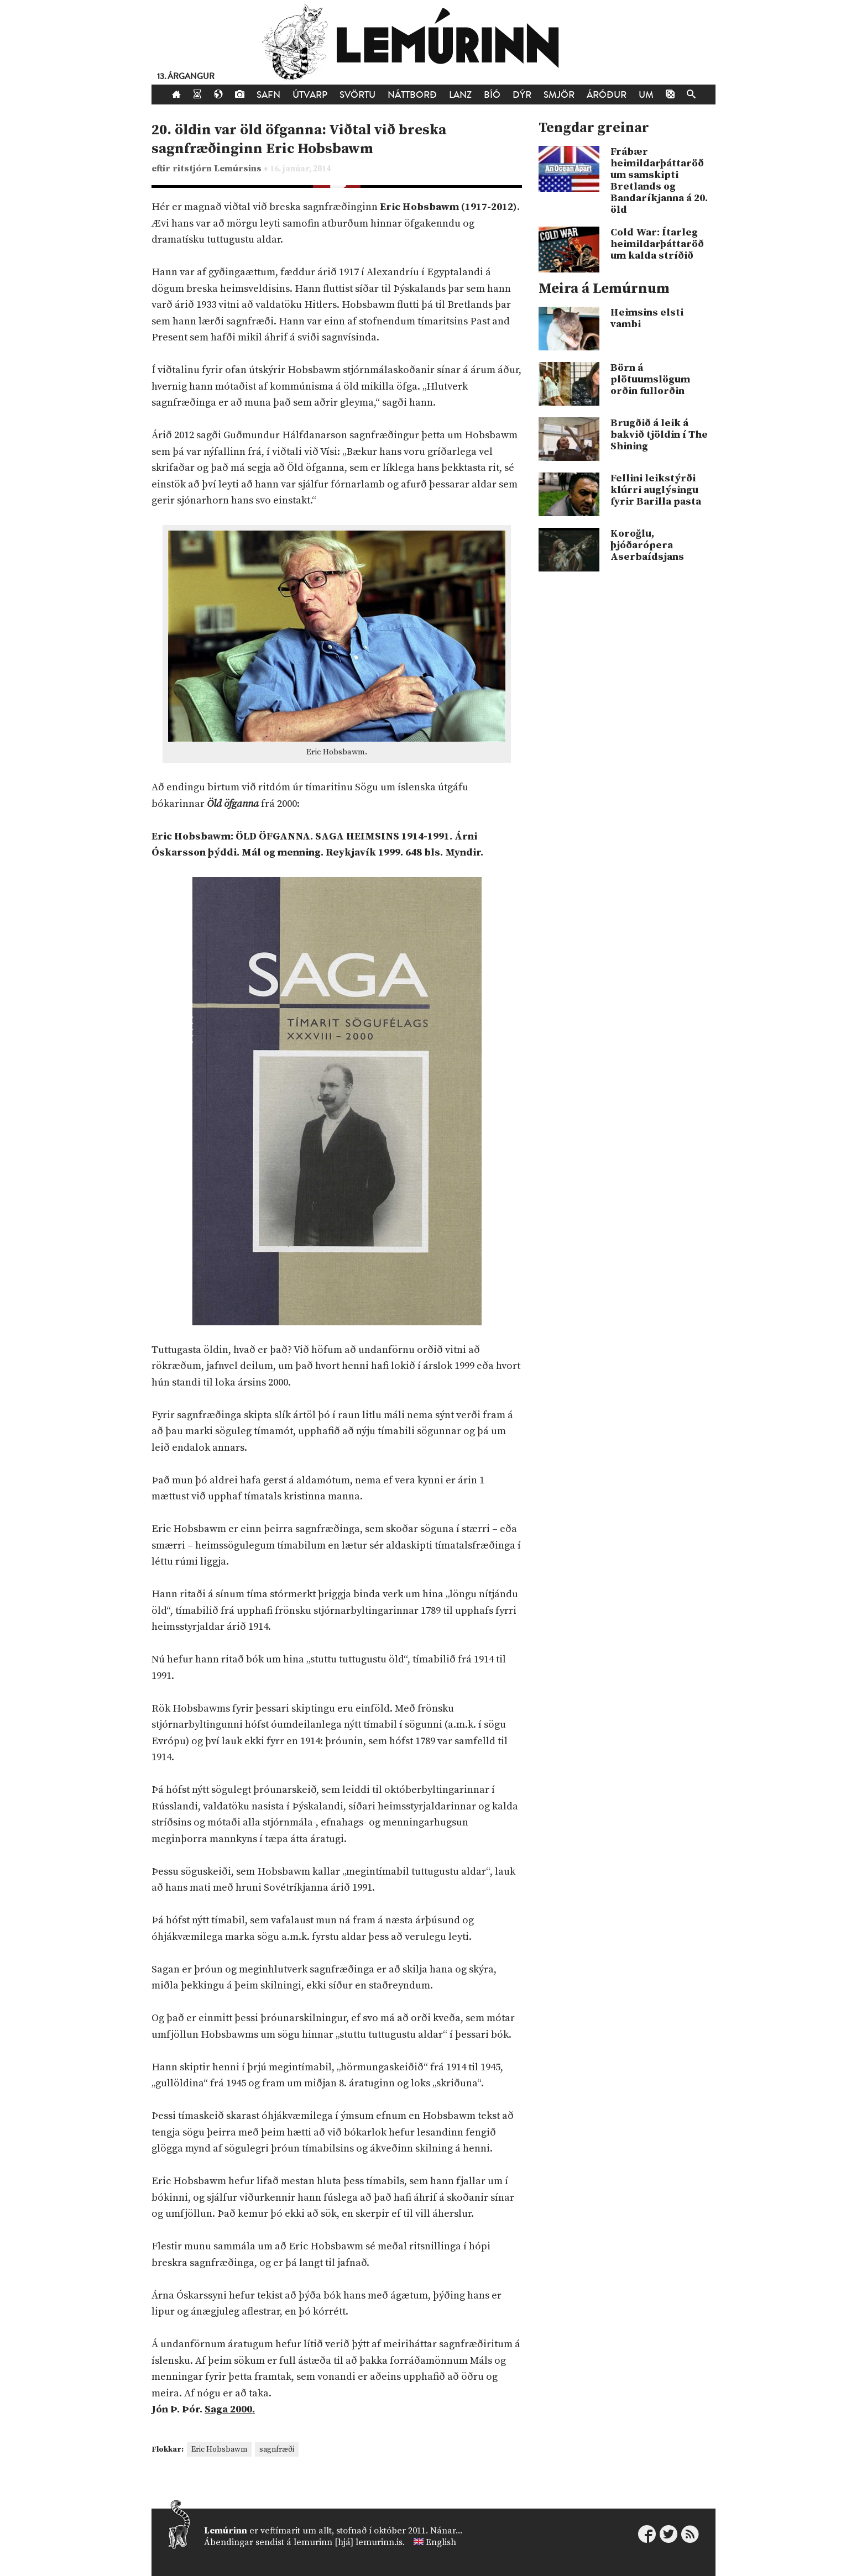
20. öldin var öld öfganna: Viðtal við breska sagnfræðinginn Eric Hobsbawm (299, 139)
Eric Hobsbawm (219, 2449)
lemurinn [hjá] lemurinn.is (348, 2542)
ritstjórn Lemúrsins (218, 169)
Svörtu (357, 95)
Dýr (522, 95)
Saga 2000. (230, 2409)
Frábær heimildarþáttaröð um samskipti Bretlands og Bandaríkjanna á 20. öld (659, 181)
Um (646, 95)
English (441, 2542)
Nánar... (446, 2530)
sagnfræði (276, 2449)
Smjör (559, 95)
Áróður (606, 95)
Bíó (492, 95)
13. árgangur (186, 76)
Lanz (460, 95)
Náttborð (412, 95)
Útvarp (310, 95)
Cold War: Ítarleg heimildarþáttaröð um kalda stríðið (657, 244)
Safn (268, 95)
